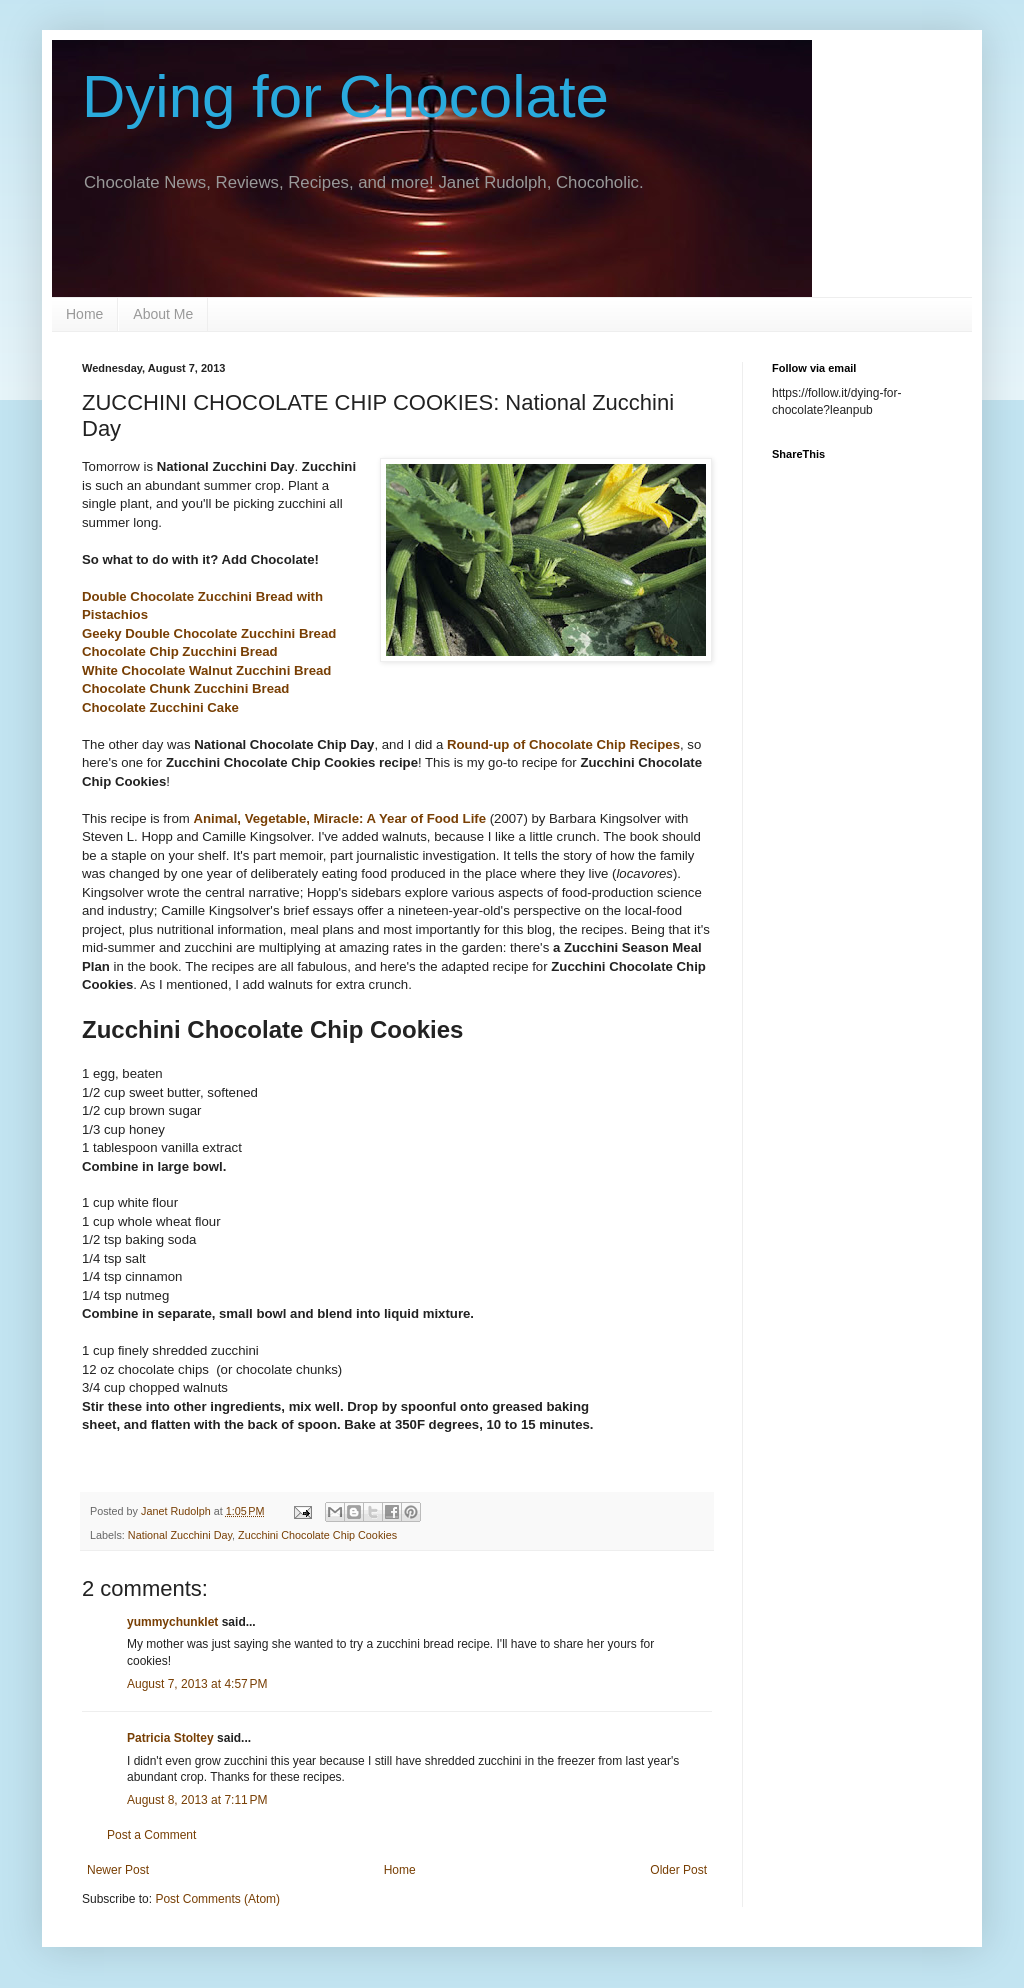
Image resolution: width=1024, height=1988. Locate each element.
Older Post (678, 1870)
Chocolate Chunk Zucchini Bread (185, 688)
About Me (163, 314)
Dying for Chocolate (345, 96)
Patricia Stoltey (170, 1738)
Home (84, 314)
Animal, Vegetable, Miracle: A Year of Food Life (339, 818)
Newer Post (118, 1870)
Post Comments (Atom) (217, 1899)
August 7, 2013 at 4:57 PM (197, 1684)
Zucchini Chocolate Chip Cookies (317, 1535)
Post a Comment (151, 1835)
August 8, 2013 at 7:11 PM (197, 1800)
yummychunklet (172, 1622)
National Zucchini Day (180, 1535)
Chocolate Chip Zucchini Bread (180, 651)
